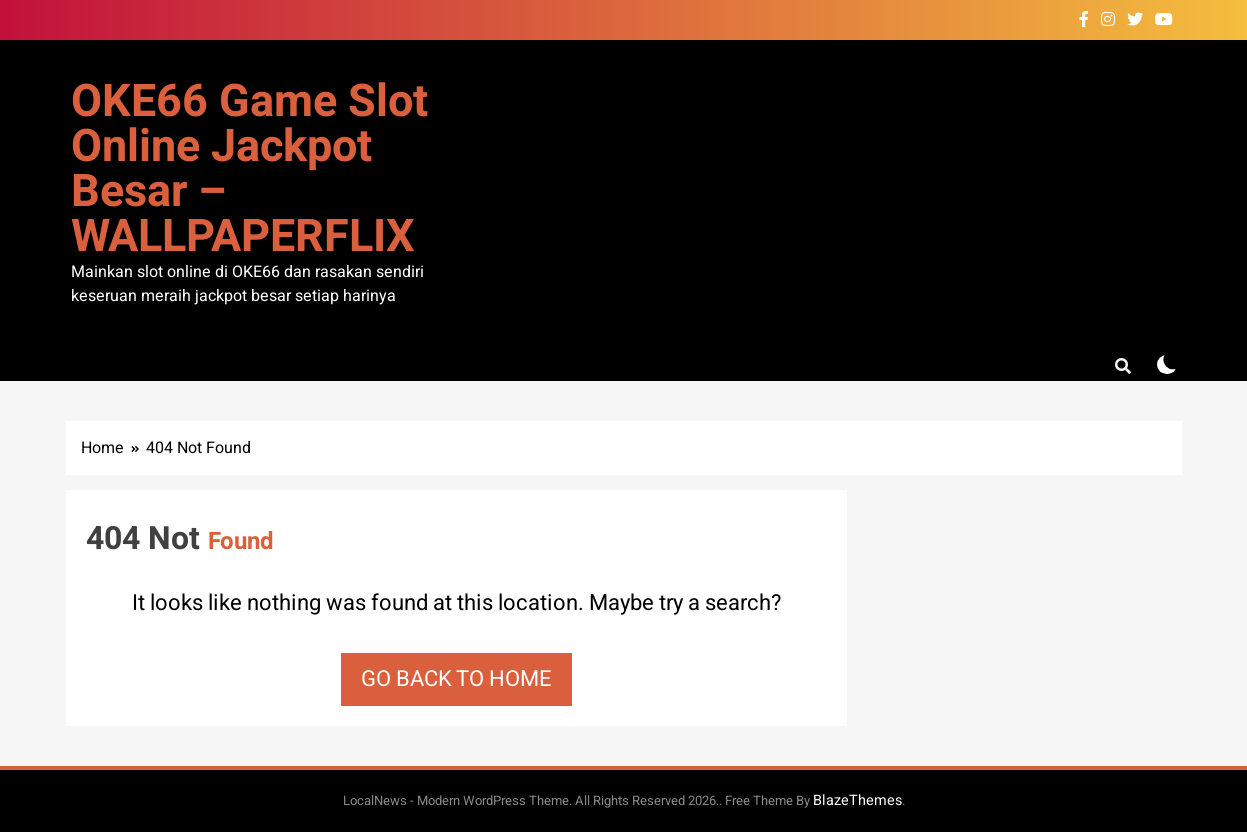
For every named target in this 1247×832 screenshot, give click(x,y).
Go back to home (456, 679)
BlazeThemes (857, 800)
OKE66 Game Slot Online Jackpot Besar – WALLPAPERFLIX (249, 169)
